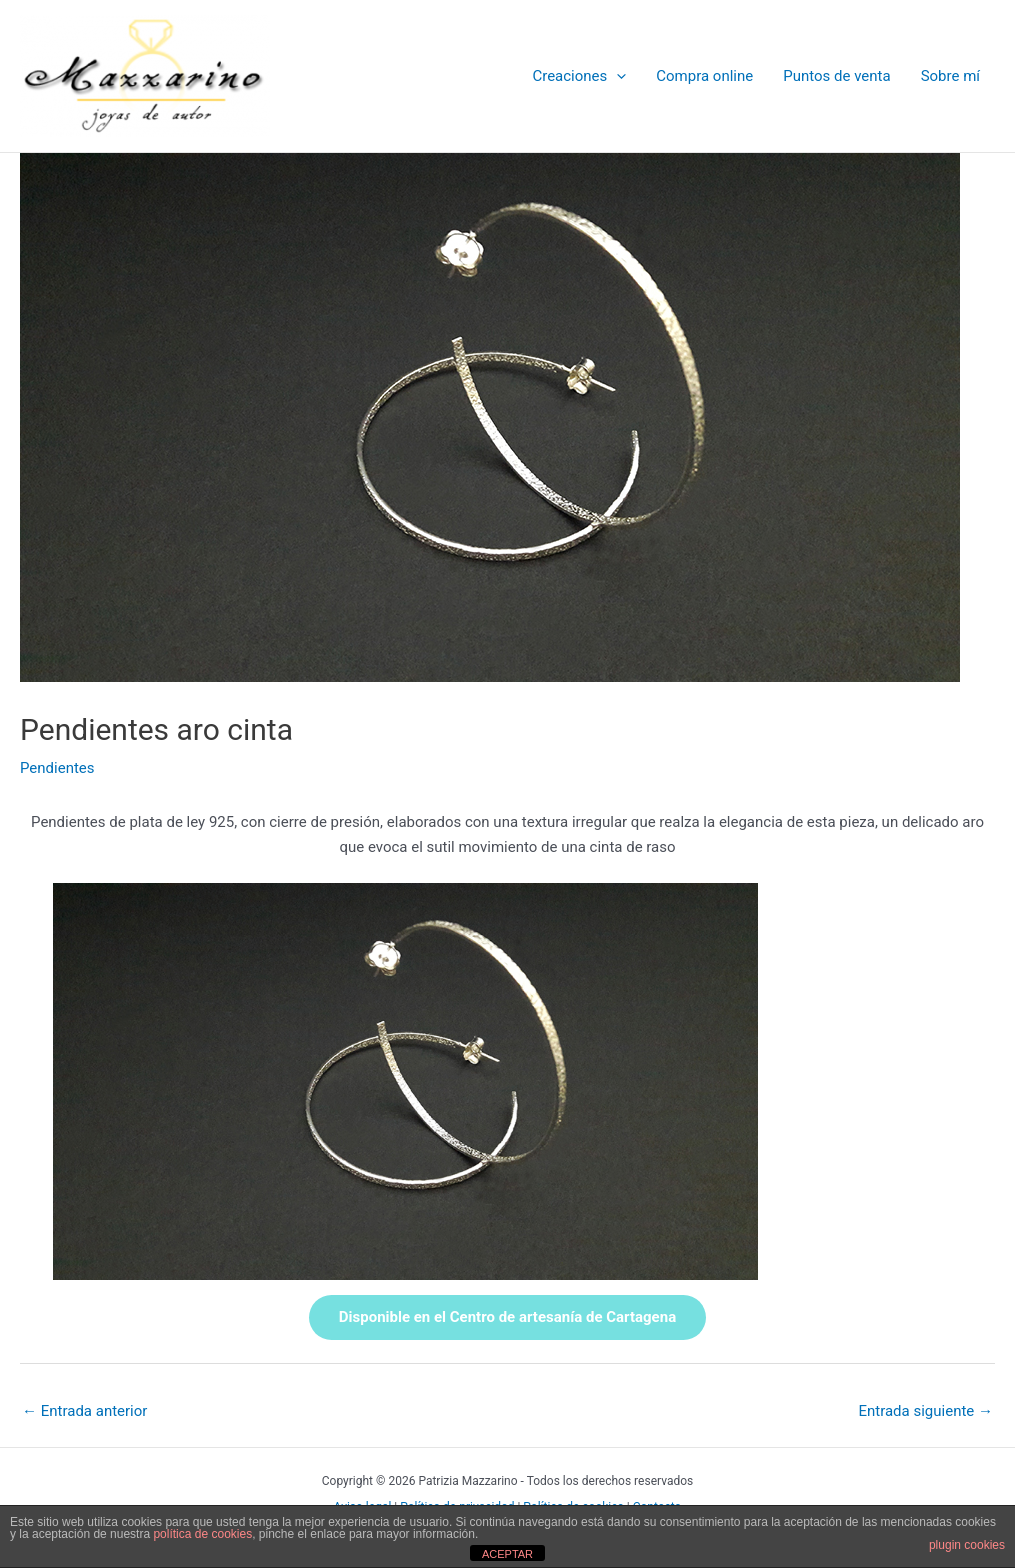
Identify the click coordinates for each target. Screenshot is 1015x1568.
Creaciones (579, 76)
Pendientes (57, 768)
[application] (616, 76)
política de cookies (202, 1534)
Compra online (704, 76)
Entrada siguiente (925, 1411)
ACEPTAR (507, 1554)
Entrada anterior (84, 1411)
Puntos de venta (836, 76)
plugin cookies (967, 1545)
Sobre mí (950, 76)
